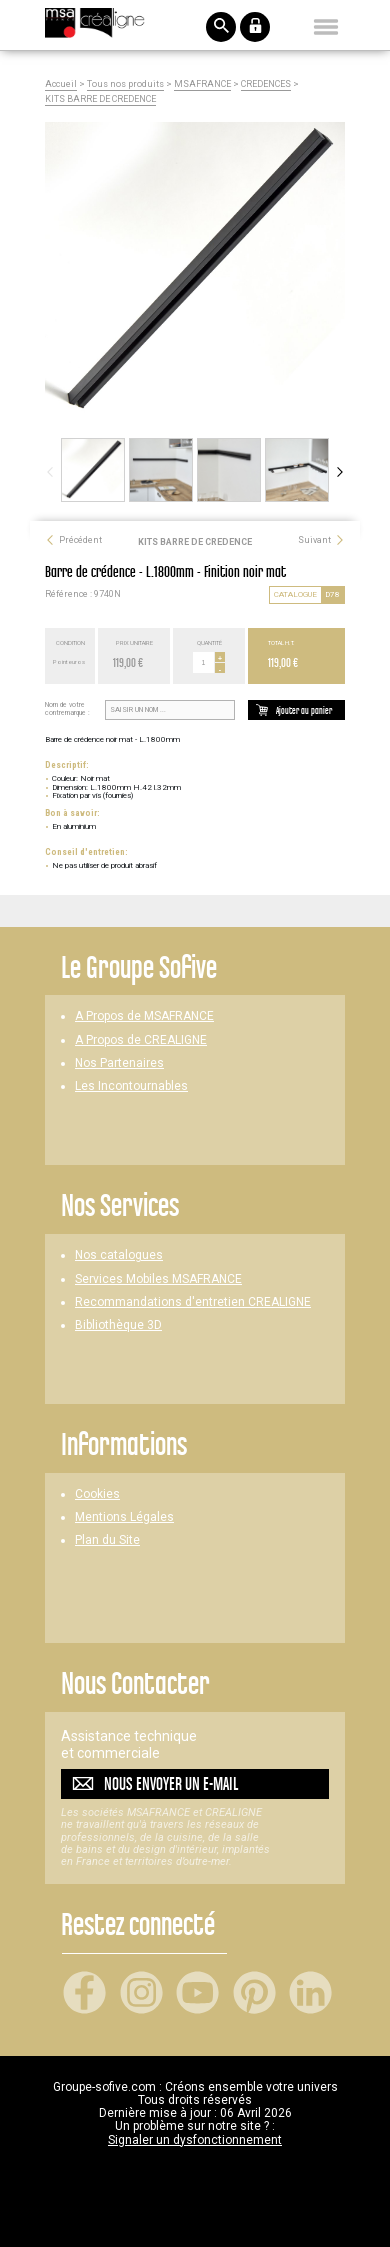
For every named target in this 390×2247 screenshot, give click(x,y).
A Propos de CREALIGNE (141, 1040)
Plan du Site (107, 1540)
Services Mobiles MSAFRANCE (158, 1279)
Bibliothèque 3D (118, 1325)
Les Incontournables (131, 1086)
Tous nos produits (125, 84)
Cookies (97, 1494)
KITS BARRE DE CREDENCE (100, 99)
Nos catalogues (119, 1255)
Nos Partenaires (119, 1063)
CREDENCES (266, 84)
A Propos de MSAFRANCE (144, 1016)
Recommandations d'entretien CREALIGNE (193, 1302)
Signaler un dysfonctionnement (195, 2140)
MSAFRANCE (202, 84)
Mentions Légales (124, 1517)
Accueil (61, 84)
